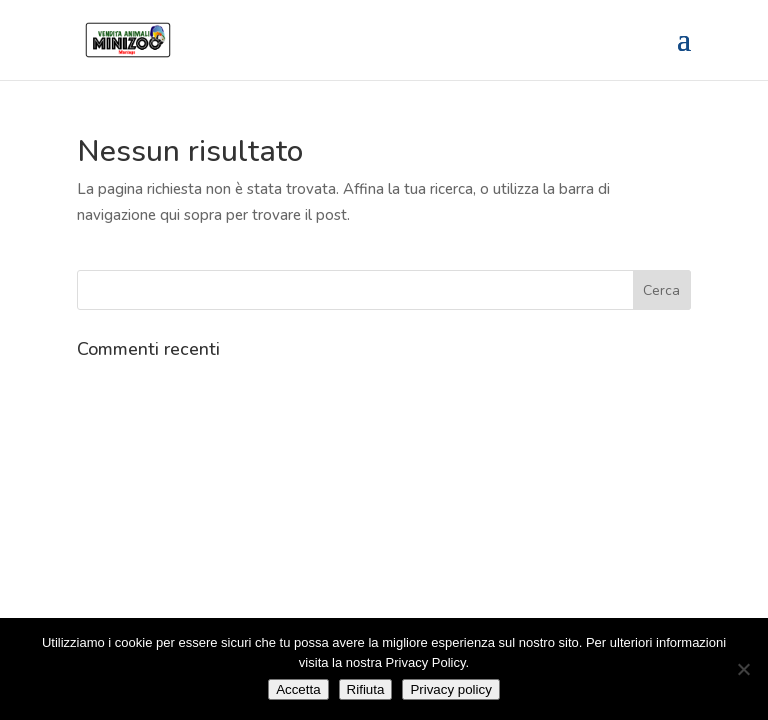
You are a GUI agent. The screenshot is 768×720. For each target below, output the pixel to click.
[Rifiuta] (743, 669)
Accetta (298, 689)
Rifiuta (366, 689)
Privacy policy (450, 689)
